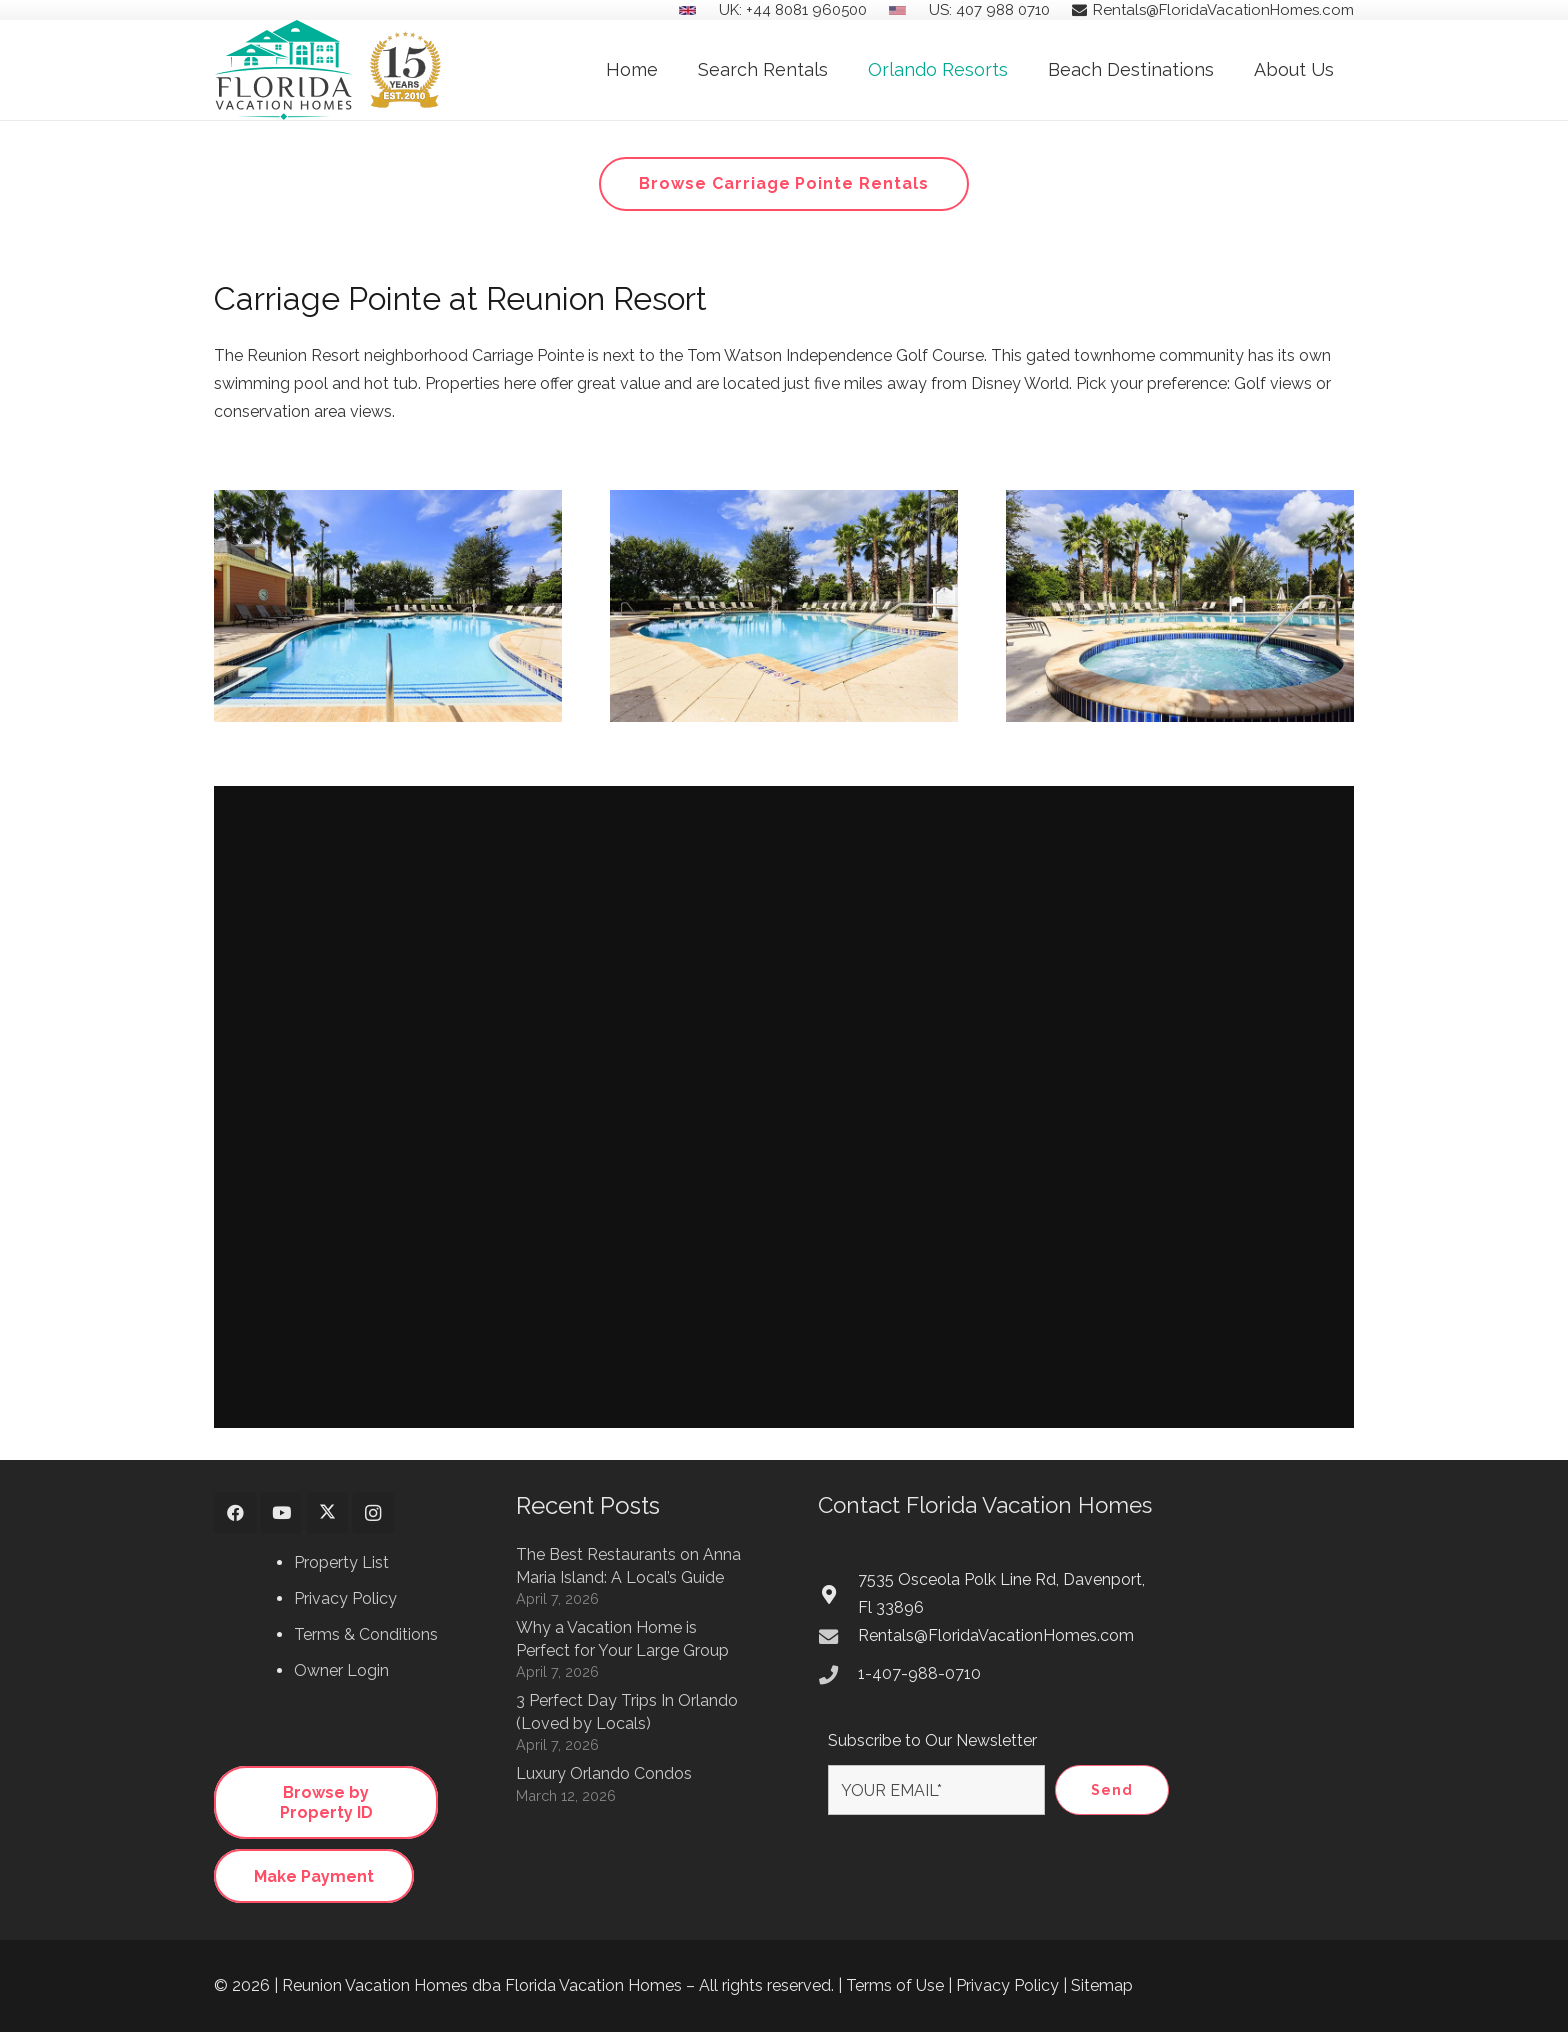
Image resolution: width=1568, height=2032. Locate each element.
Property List (341, 1562)
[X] (327, 1513)
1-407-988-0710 (919, 1673)
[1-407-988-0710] (838, 1674)
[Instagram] (373, 1513)
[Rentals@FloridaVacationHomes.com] (838, 1636)
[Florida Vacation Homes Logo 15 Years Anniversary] (327, 70)
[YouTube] (281, 1513)
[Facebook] (235, 1513)
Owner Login (341, 1670)
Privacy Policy (345, 1598)
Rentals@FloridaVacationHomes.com (996, 1635)
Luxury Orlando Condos (604, 1773)
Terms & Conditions (366, 1634)
